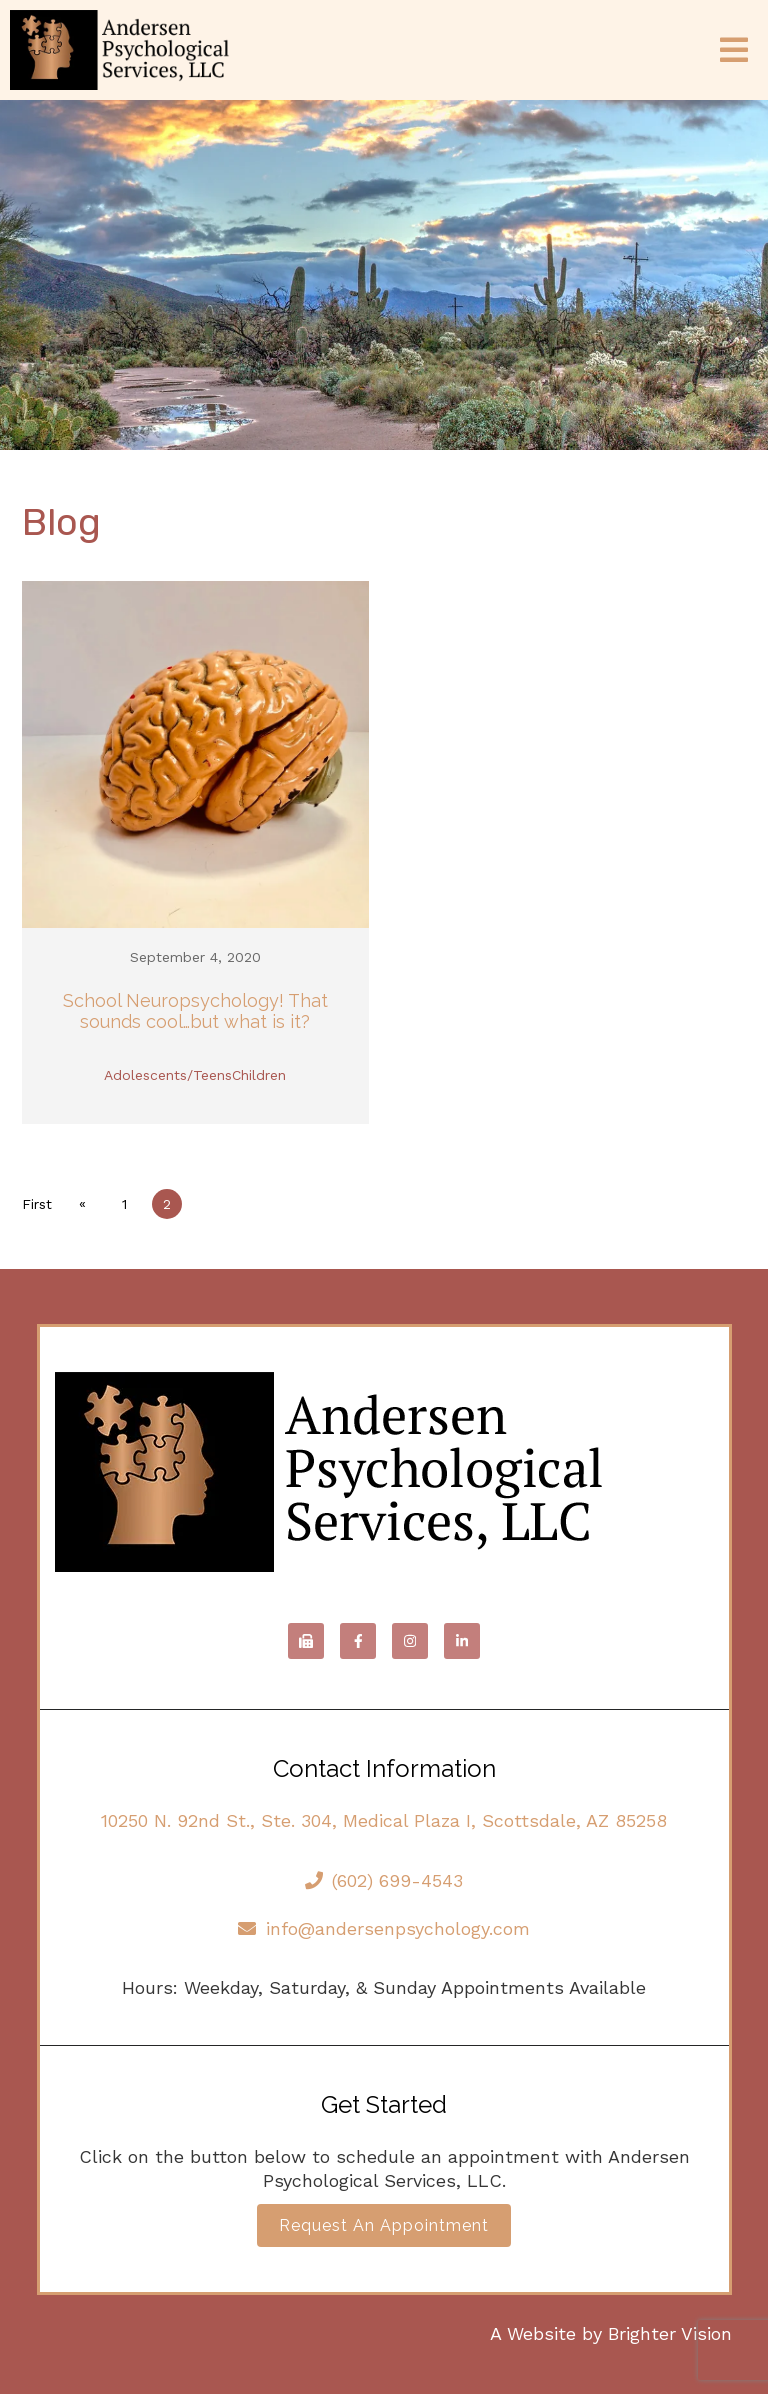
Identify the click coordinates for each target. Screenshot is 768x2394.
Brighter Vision (670, 2333)
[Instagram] (410, 1641)
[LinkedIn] (462, 1641)
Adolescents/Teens (168, 1075)
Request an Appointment (384, 2225)
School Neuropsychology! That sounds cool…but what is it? (195, 1011)
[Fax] (306, 1641)
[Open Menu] (734, 50)
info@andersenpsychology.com (384, 1928)
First (37, 1204)
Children (259, 1075)
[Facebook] (358, 1641)
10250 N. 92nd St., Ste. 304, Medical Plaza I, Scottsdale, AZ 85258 (384, 1820)
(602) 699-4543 (384, 1880)
